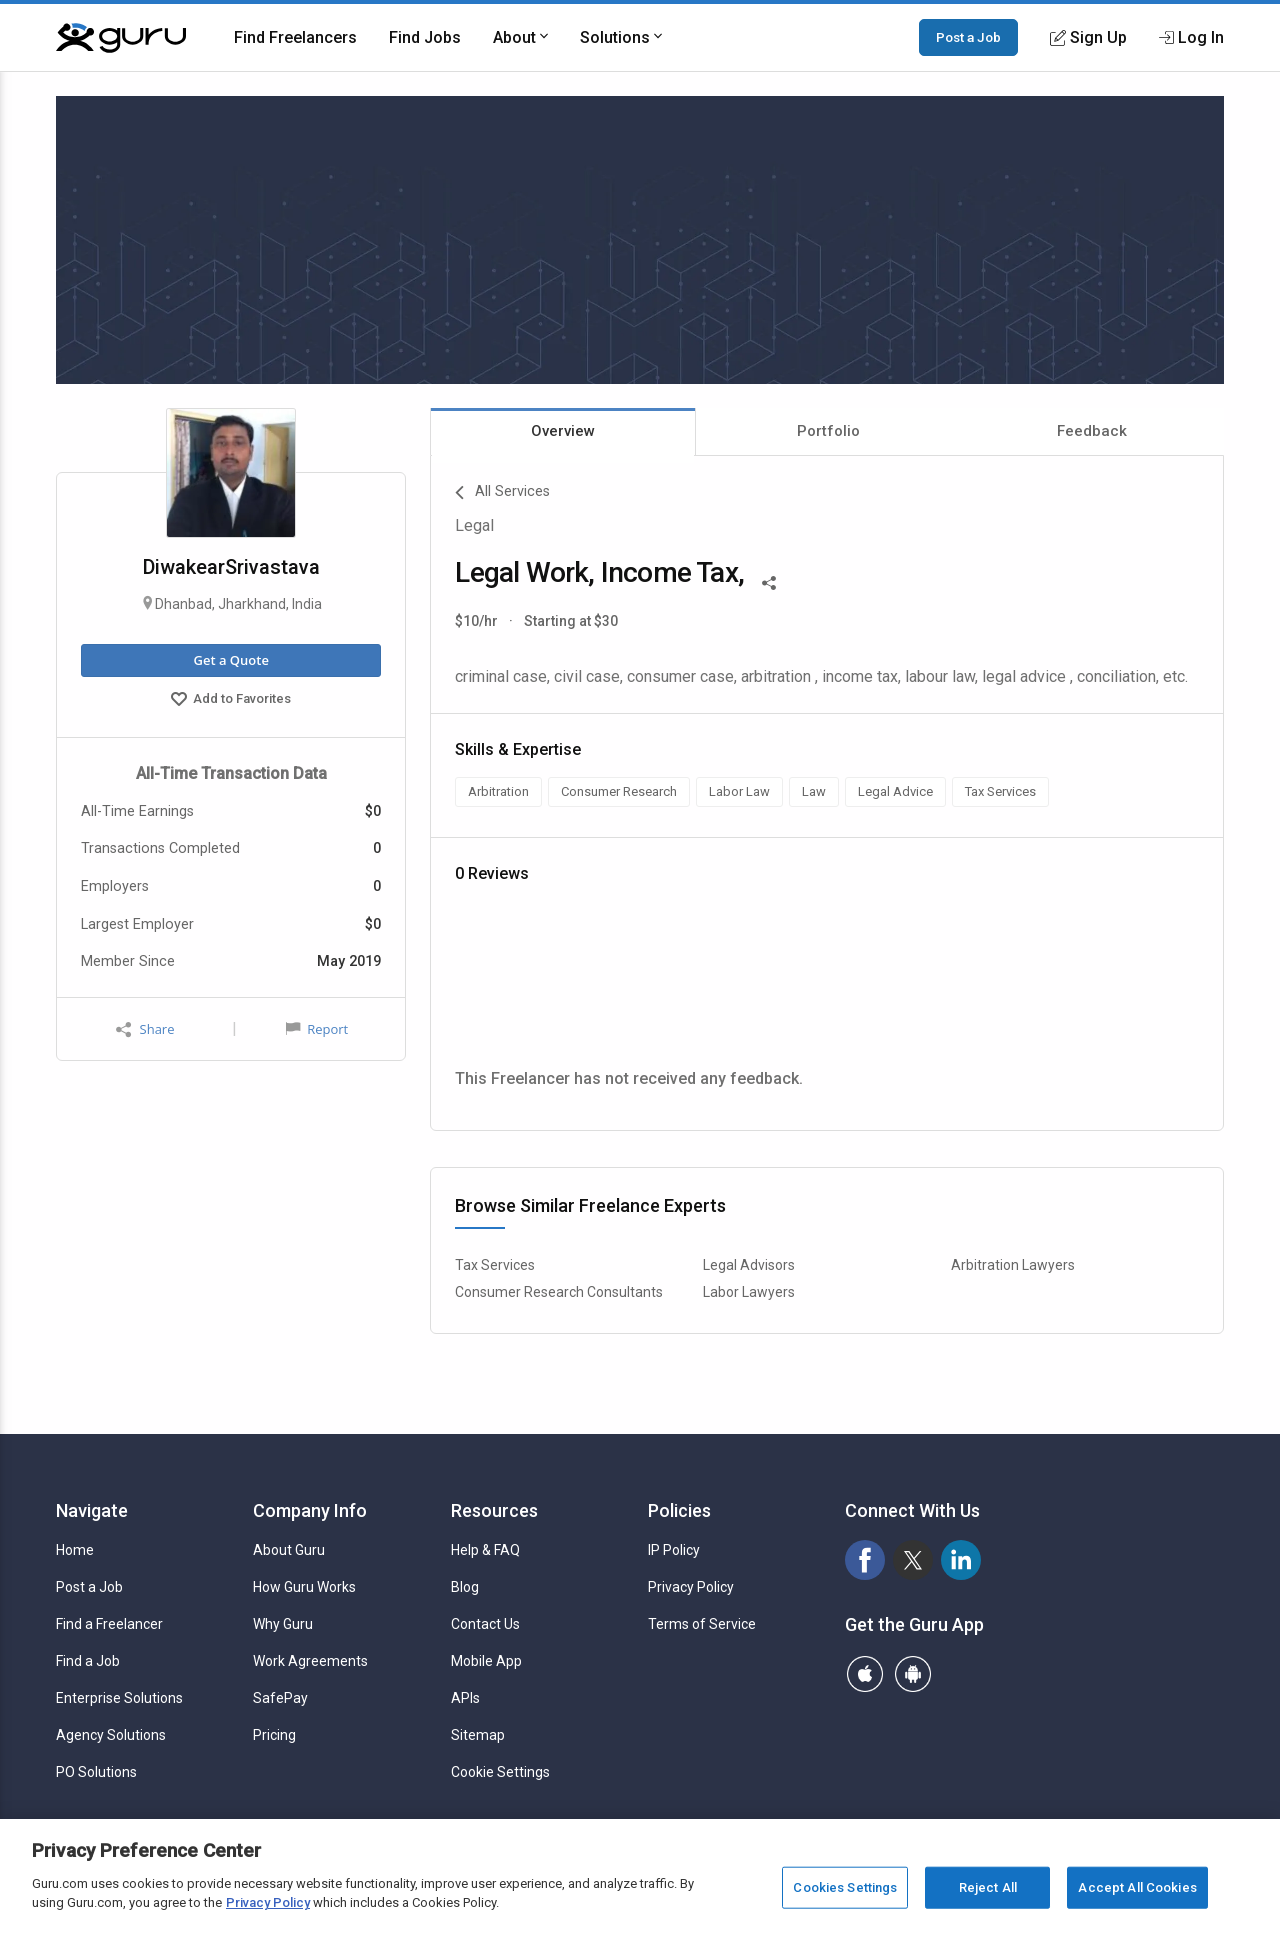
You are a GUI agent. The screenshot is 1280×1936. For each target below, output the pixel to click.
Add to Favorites (231, 701)
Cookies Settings (845, 1887)
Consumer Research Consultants (559, 1292)
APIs (465, 1698)
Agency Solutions (111, 1735)
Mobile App (486, 1661)
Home (75, 1550)
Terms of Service (702, 1624)
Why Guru (283, 1624)
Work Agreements (310, 1661)
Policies (679, 1510)
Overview (563, 431)
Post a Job (968, 37)
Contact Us (485, 1624)
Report (317, 1029)
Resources (494, 1510)
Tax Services (495, 1265)
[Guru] (121, 38)
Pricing (274, 1735)
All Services (502, 493)
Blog (465, 1587)
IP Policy (674, 1550)
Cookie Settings (500, 1772)
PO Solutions (96, 1772)
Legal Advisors (749, 1265)
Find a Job (88, 1661)
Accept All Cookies (1137, 1887)
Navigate (92, 1510)
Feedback (1092, 431)
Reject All (988, 1887)
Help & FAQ (485, 1550)
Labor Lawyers (749, 1292)
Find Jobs (425, 37)
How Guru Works (304, 1587)
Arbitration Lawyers (1013, 1265)
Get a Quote (230, 660)
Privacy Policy (691, 1587)
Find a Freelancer (109, 1624)
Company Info (310, 1510)
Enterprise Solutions (119, 1698)
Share (145, 1029)
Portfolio (828, 431)
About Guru (289, 1550)
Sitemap (478, 1735)
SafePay (280, 1698)
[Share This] (769, 581)
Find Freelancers (295, 37)
